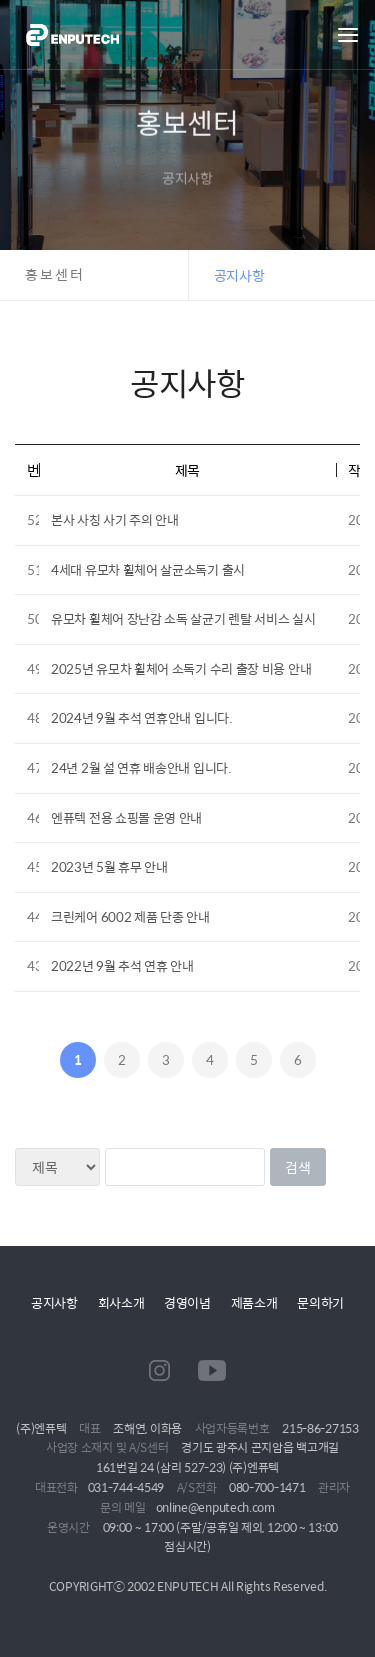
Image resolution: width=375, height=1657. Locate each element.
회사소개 (121, 1302)
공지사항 (54, 1302)
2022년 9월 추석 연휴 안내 (122, 965)
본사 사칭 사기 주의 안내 (115, 519)
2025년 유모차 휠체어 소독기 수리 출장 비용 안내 (181, 668)
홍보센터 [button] (55, 274)
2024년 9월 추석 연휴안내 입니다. (142, 717)
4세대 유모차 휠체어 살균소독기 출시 (148, 569)
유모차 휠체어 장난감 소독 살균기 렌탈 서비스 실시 (183, 618)
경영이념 (187, 1302)
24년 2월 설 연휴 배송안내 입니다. (141, 767)
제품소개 (254, 1302)
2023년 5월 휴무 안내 (109, 866)
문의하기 (320, 1302)
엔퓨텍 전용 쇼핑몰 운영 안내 (126, 817)
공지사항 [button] (239, 275)
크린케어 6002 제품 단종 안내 (130, 916)
